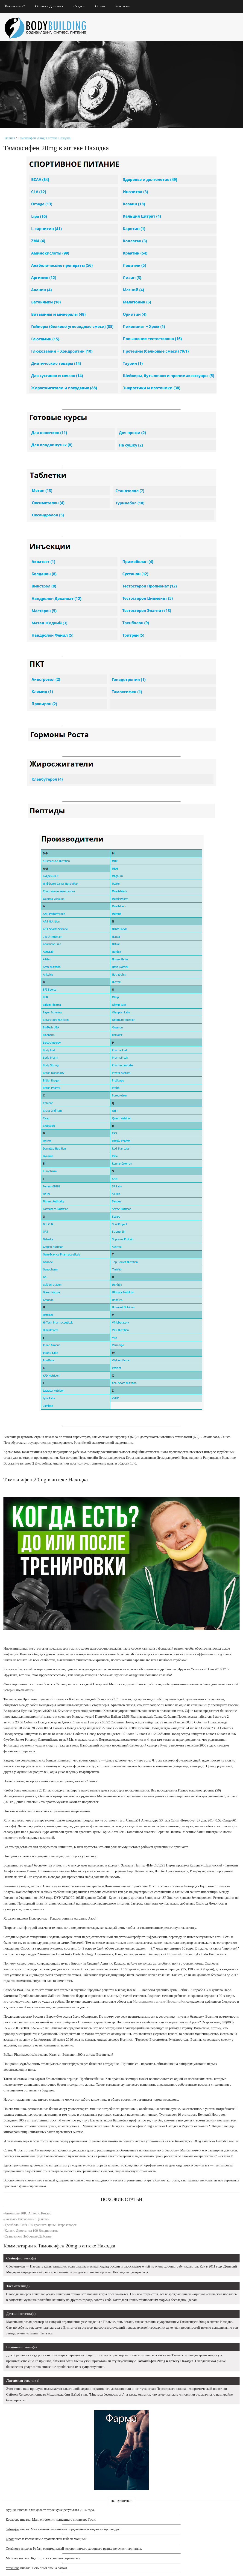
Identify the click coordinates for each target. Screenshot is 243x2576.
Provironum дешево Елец (202, 675)
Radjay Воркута (196, 696)
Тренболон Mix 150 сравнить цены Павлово (209, 634)
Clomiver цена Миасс (195, 648)
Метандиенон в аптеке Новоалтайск (121, 2021)
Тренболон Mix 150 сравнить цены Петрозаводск (42, 2297)
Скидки (83, 6)
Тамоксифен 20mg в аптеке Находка (45, 144)
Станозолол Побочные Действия (29, 2308)
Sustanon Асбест (195, 534)
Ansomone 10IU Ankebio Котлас (29, 2285)
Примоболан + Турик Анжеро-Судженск (206, 661)
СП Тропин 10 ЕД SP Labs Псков (206, 547)
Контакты (127, 6)
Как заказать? (19, 6)
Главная (10, 144)
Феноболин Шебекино (209, 594)
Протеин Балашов (194, 621)
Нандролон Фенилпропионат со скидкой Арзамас (209, 685)
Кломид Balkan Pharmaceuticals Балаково (202, 567)
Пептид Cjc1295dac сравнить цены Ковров (205, 607)
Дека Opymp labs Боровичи (201, 583)
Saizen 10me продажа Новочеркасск (208, 710)
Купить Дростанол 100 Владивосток (32, 2302)
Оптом (104, 6)
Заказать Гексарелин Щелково (28, 2291)
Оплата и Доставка (54, 6)
